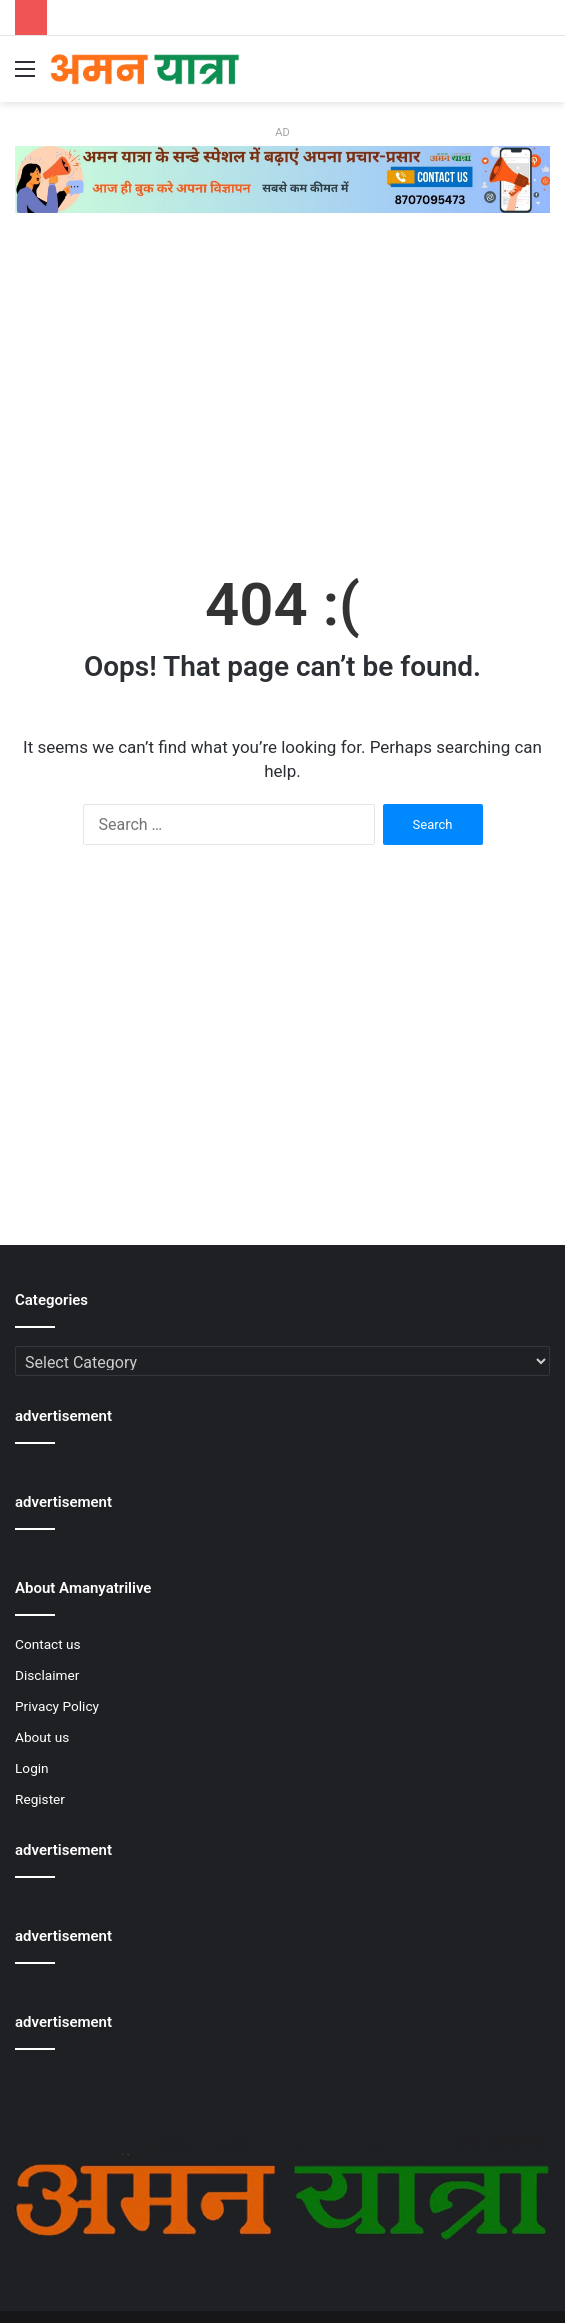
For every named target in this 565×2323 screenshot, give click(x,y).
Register (40, 1799)
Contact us (48, 1644)
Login (32, 1768)
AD (282, 132)
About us (42, 1737)
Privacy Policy (57, 1706)
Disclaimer (47, 1675)
